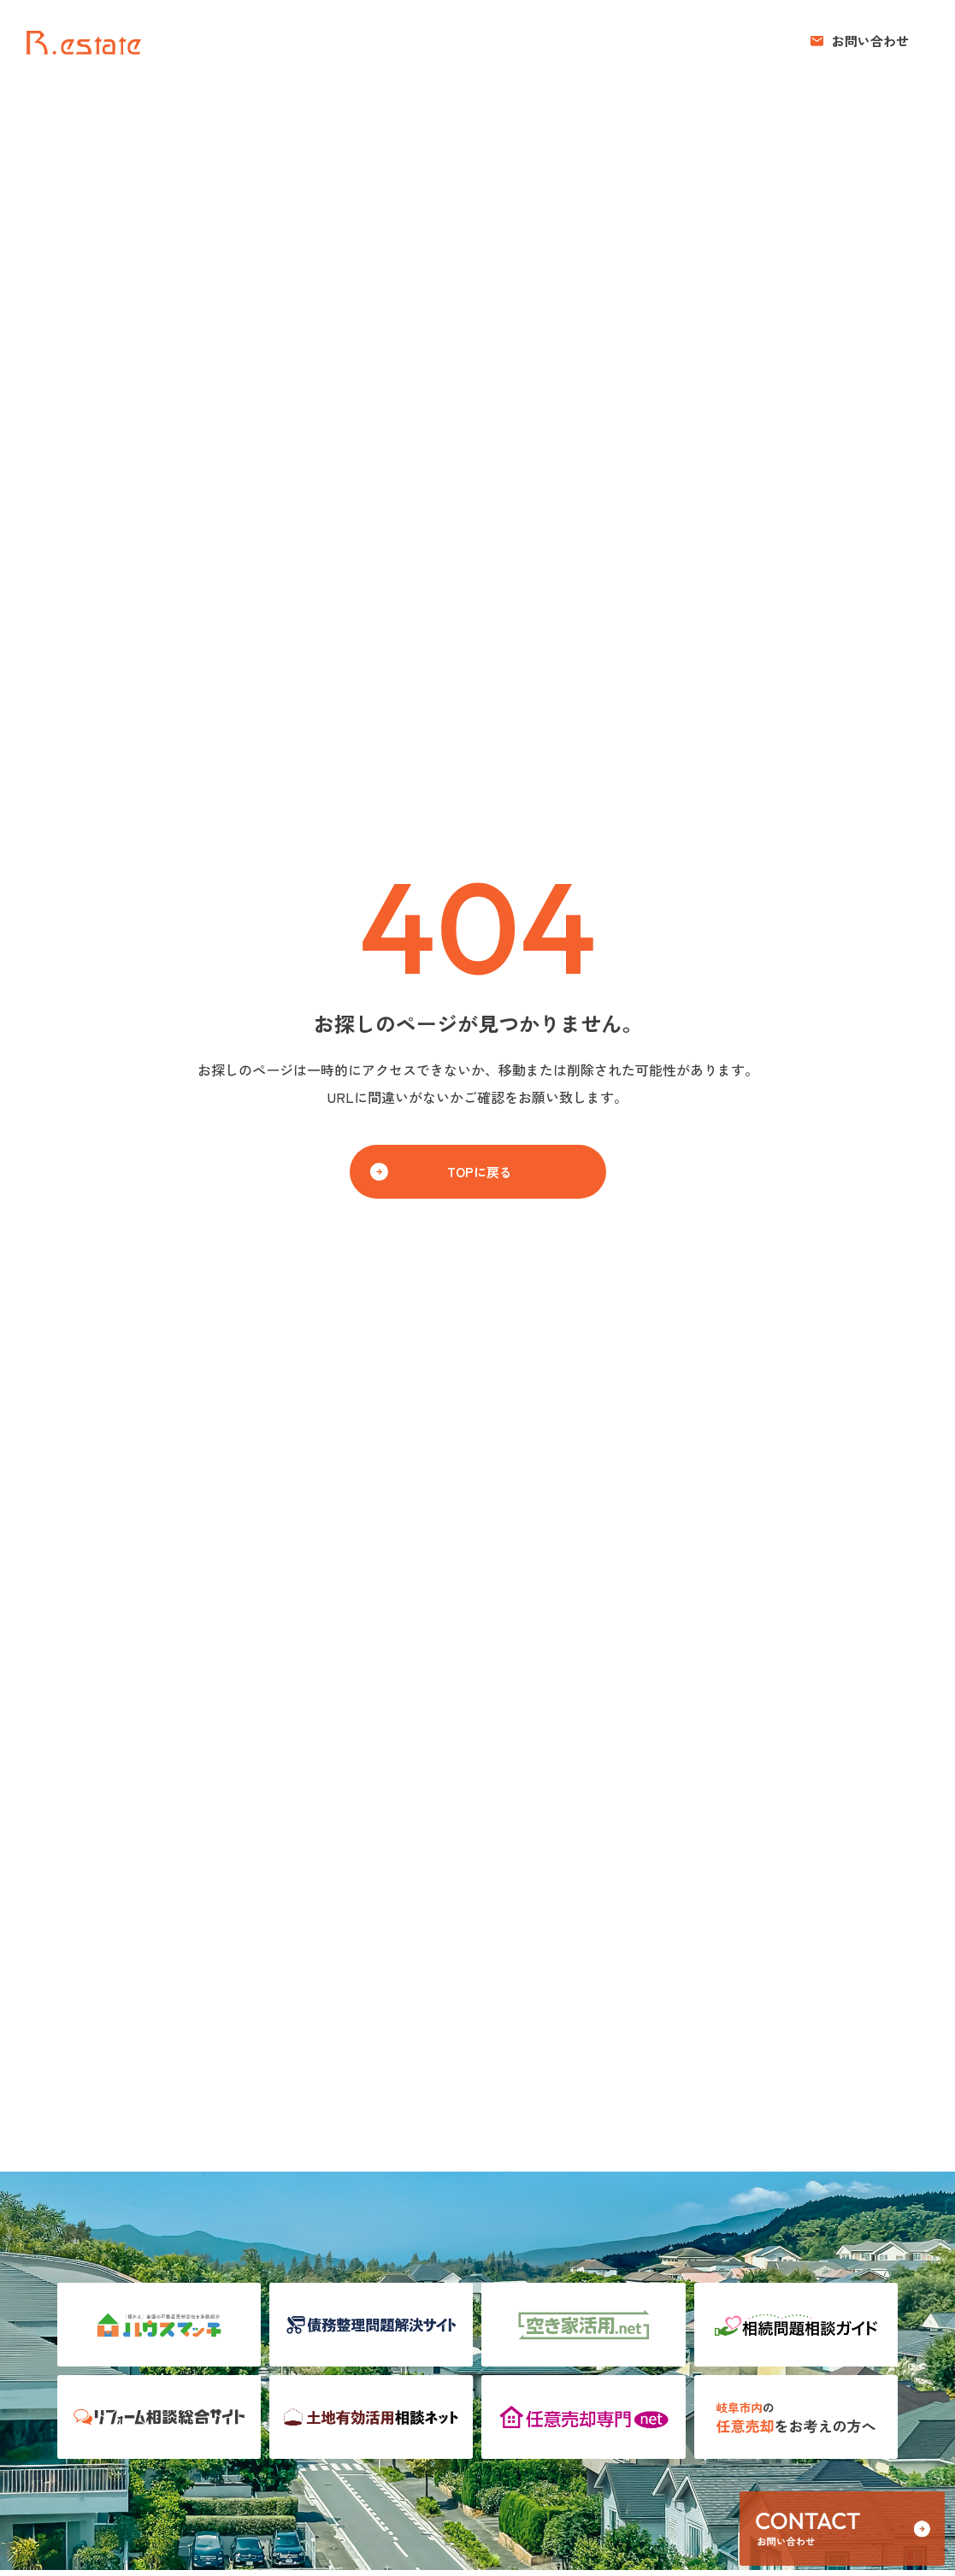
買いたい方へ (571, 41)
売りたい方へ (473, 41)
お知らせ (740, 41)
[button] (859, 40)
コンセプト (662, 41)
